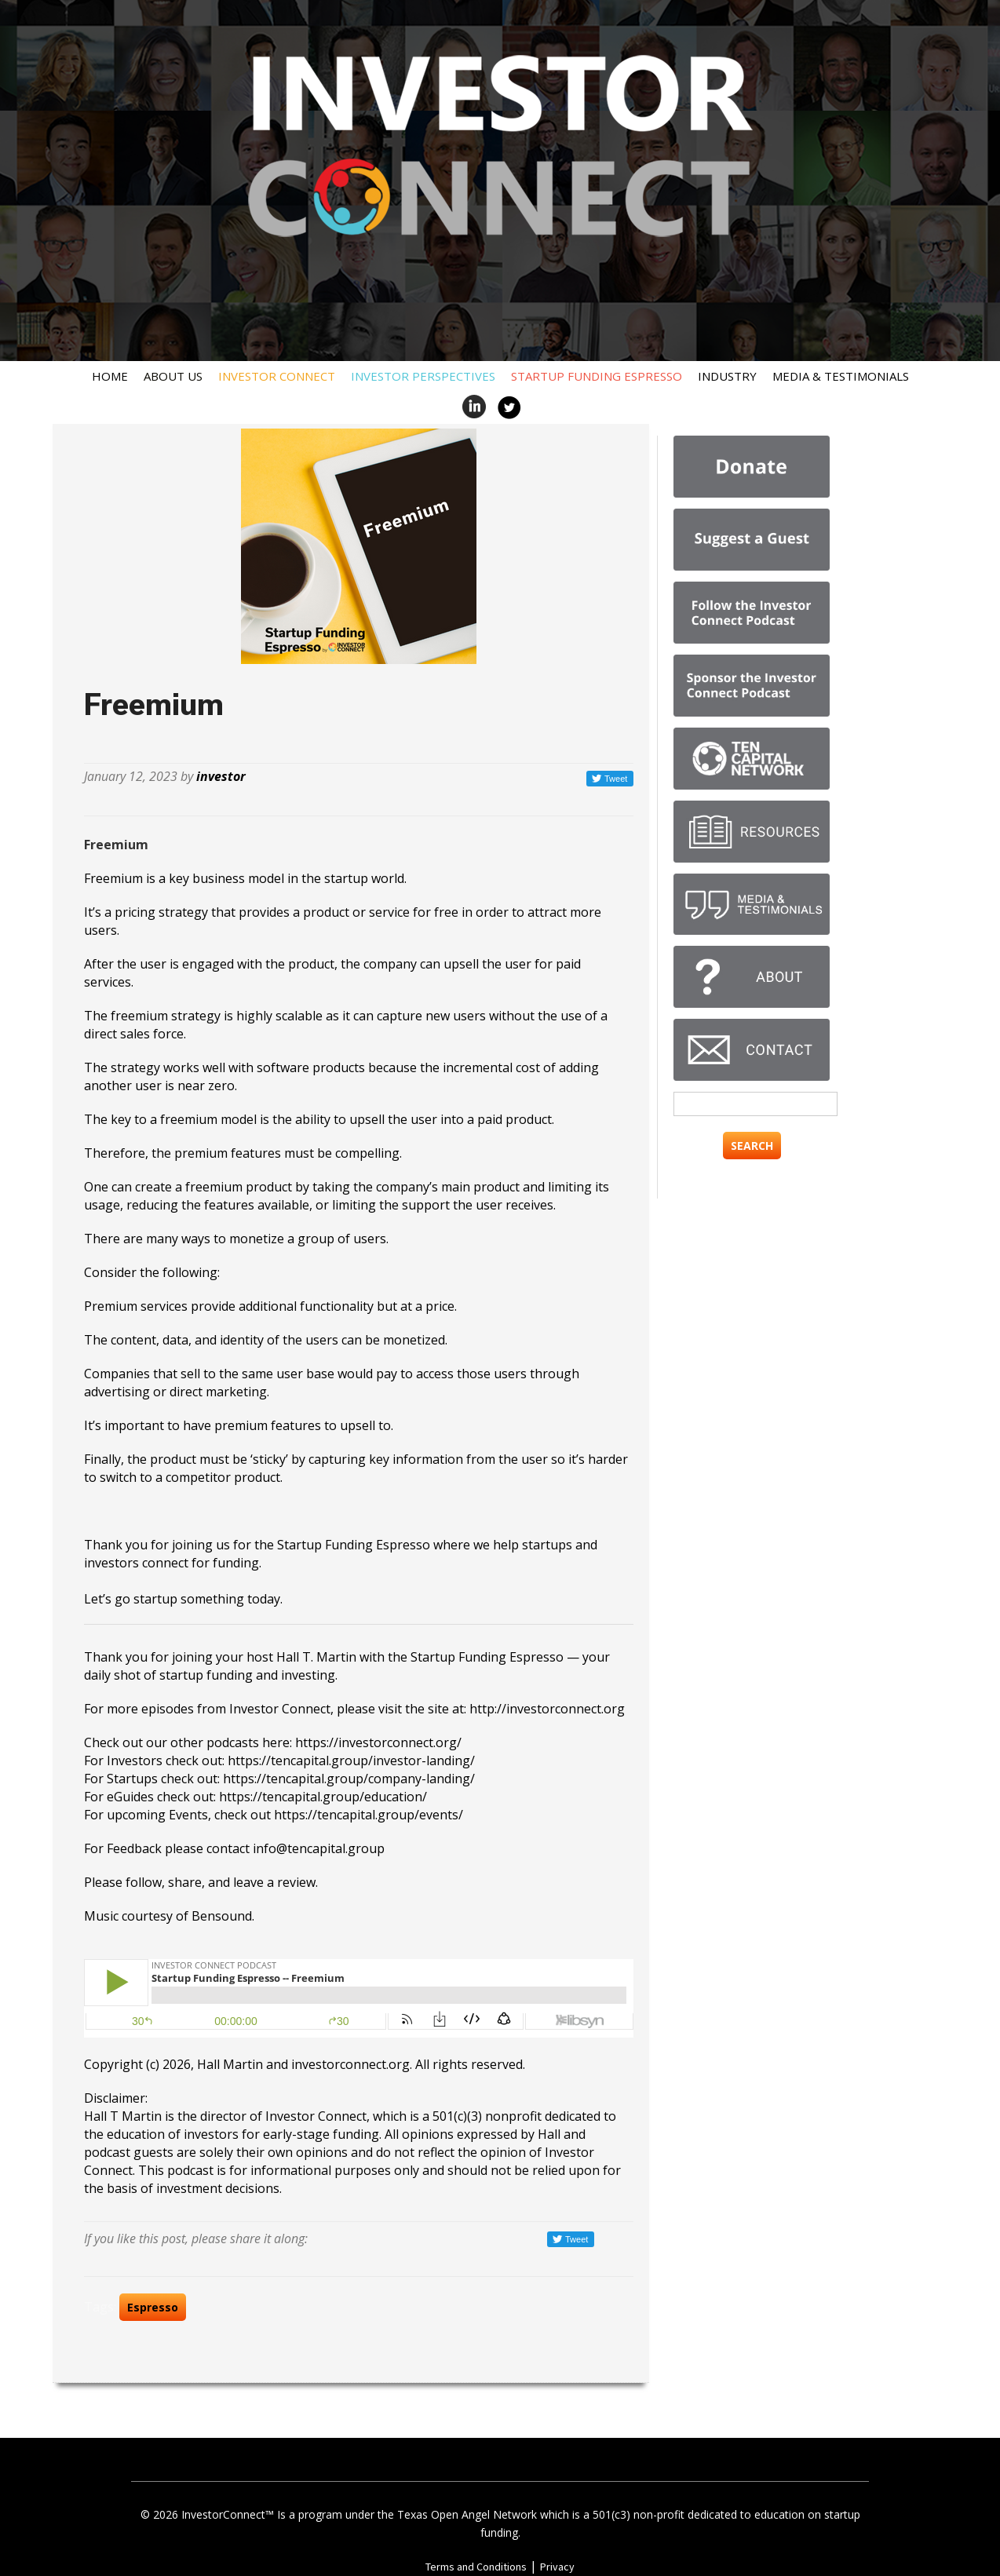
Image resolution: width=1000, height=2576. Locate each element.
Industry (727, 376)
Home (110, 376)
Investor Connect (276, 376)
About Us (173, 376)
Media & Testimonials (840, 376)
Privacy (557, 2567)
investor (221, 776)
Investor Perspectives (423, 376)
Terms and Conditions (476, 2567)
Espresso (152, 2307)
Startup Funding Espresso (596, 376)
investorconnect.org (350, 2064)
